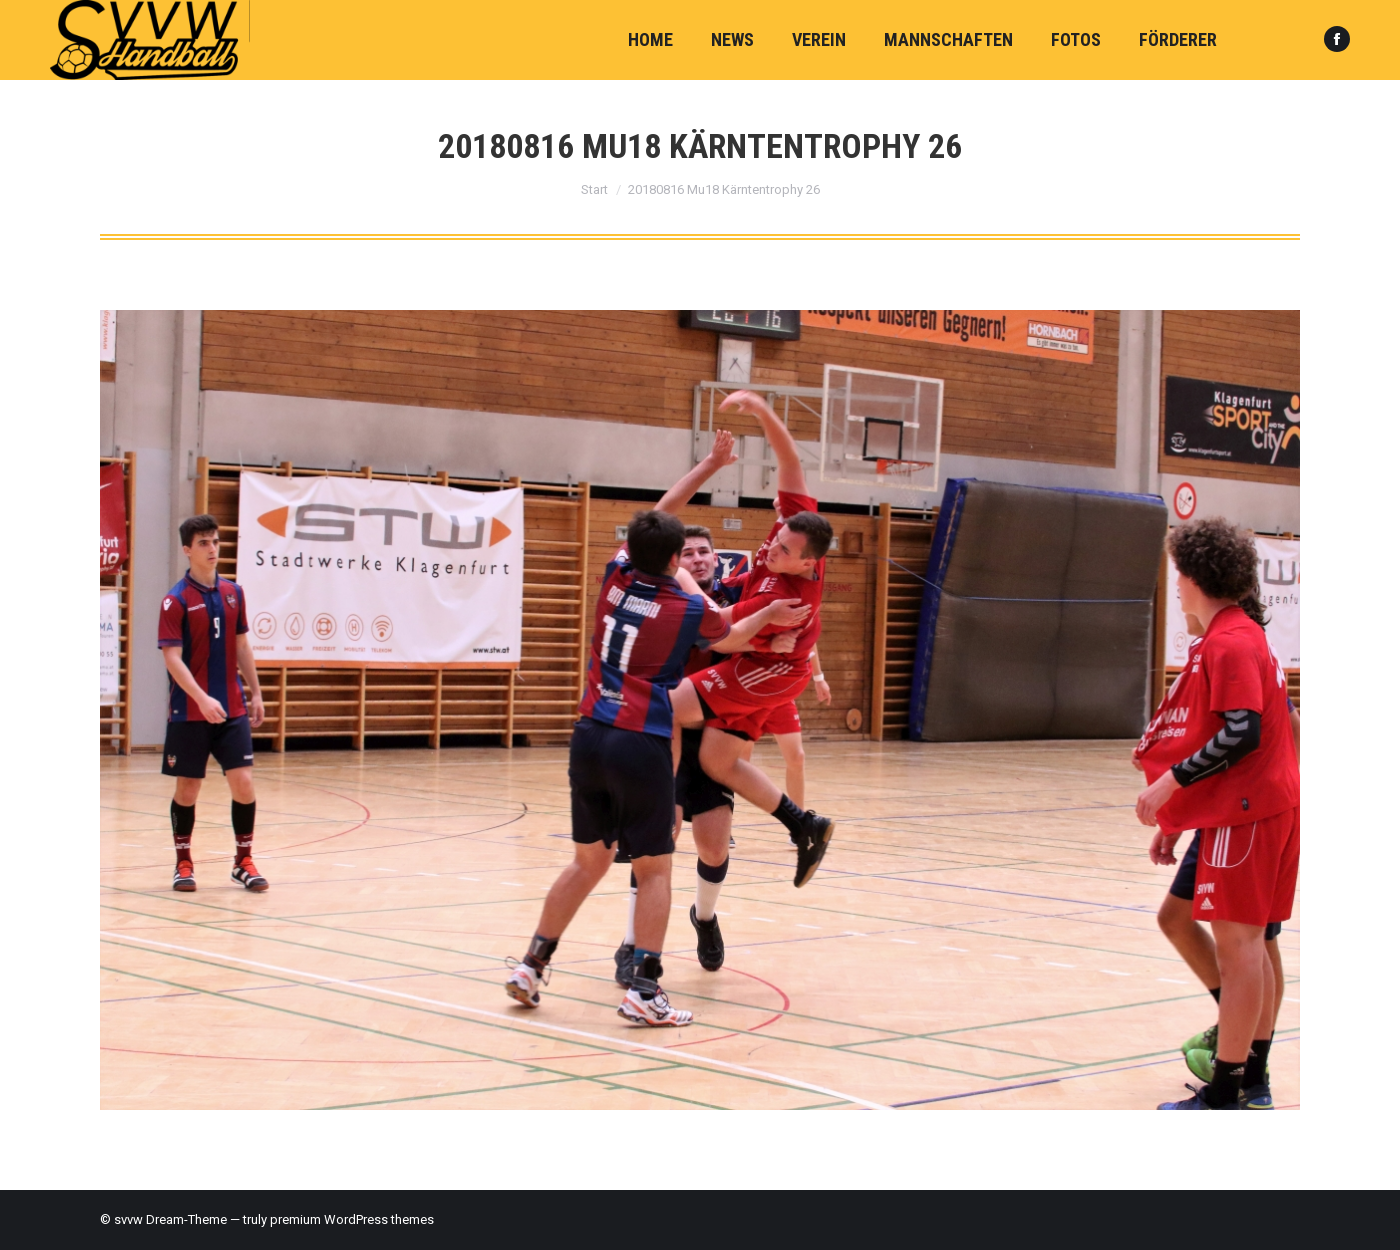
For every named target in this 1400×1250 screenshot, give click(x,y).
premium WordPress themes (352, 1219)
